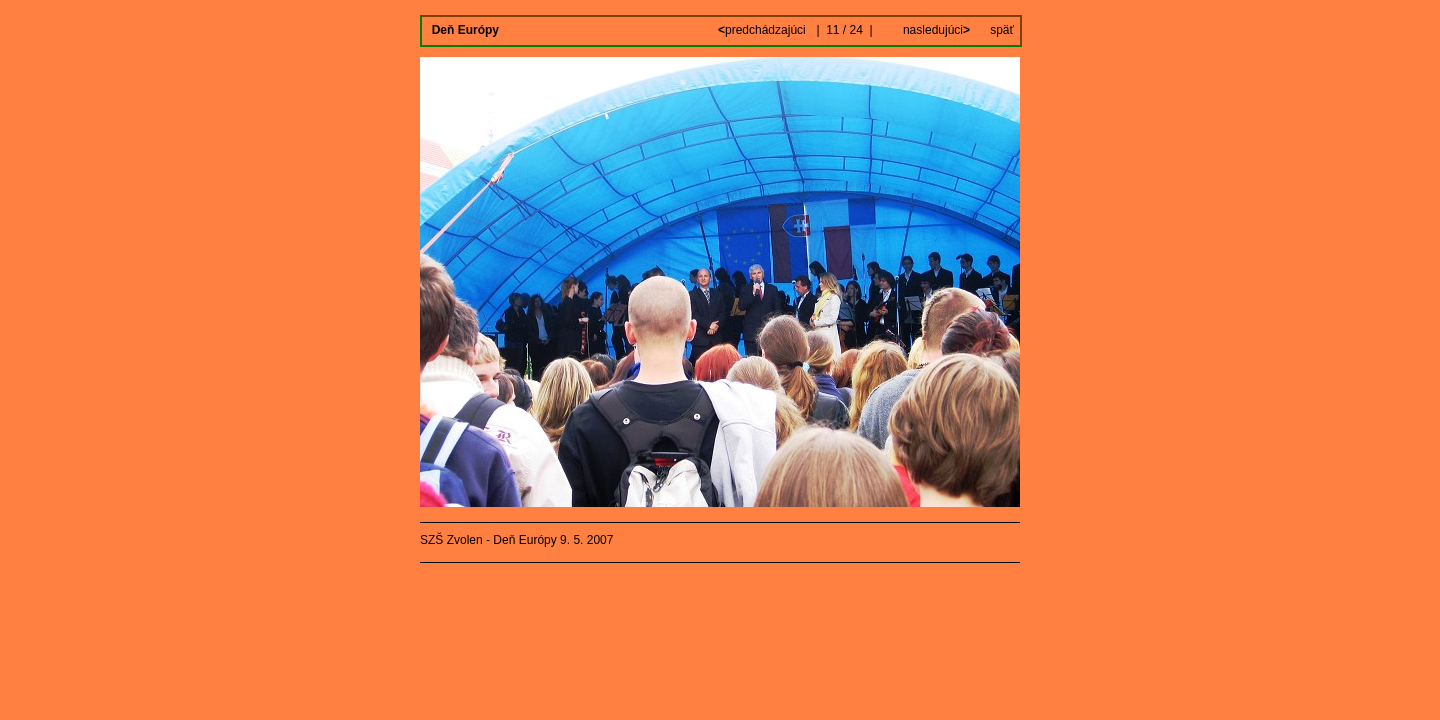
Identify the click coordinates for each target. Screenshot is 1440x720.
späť (1002, 30)
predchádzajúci (763, 30)
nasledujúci (935, 30)
